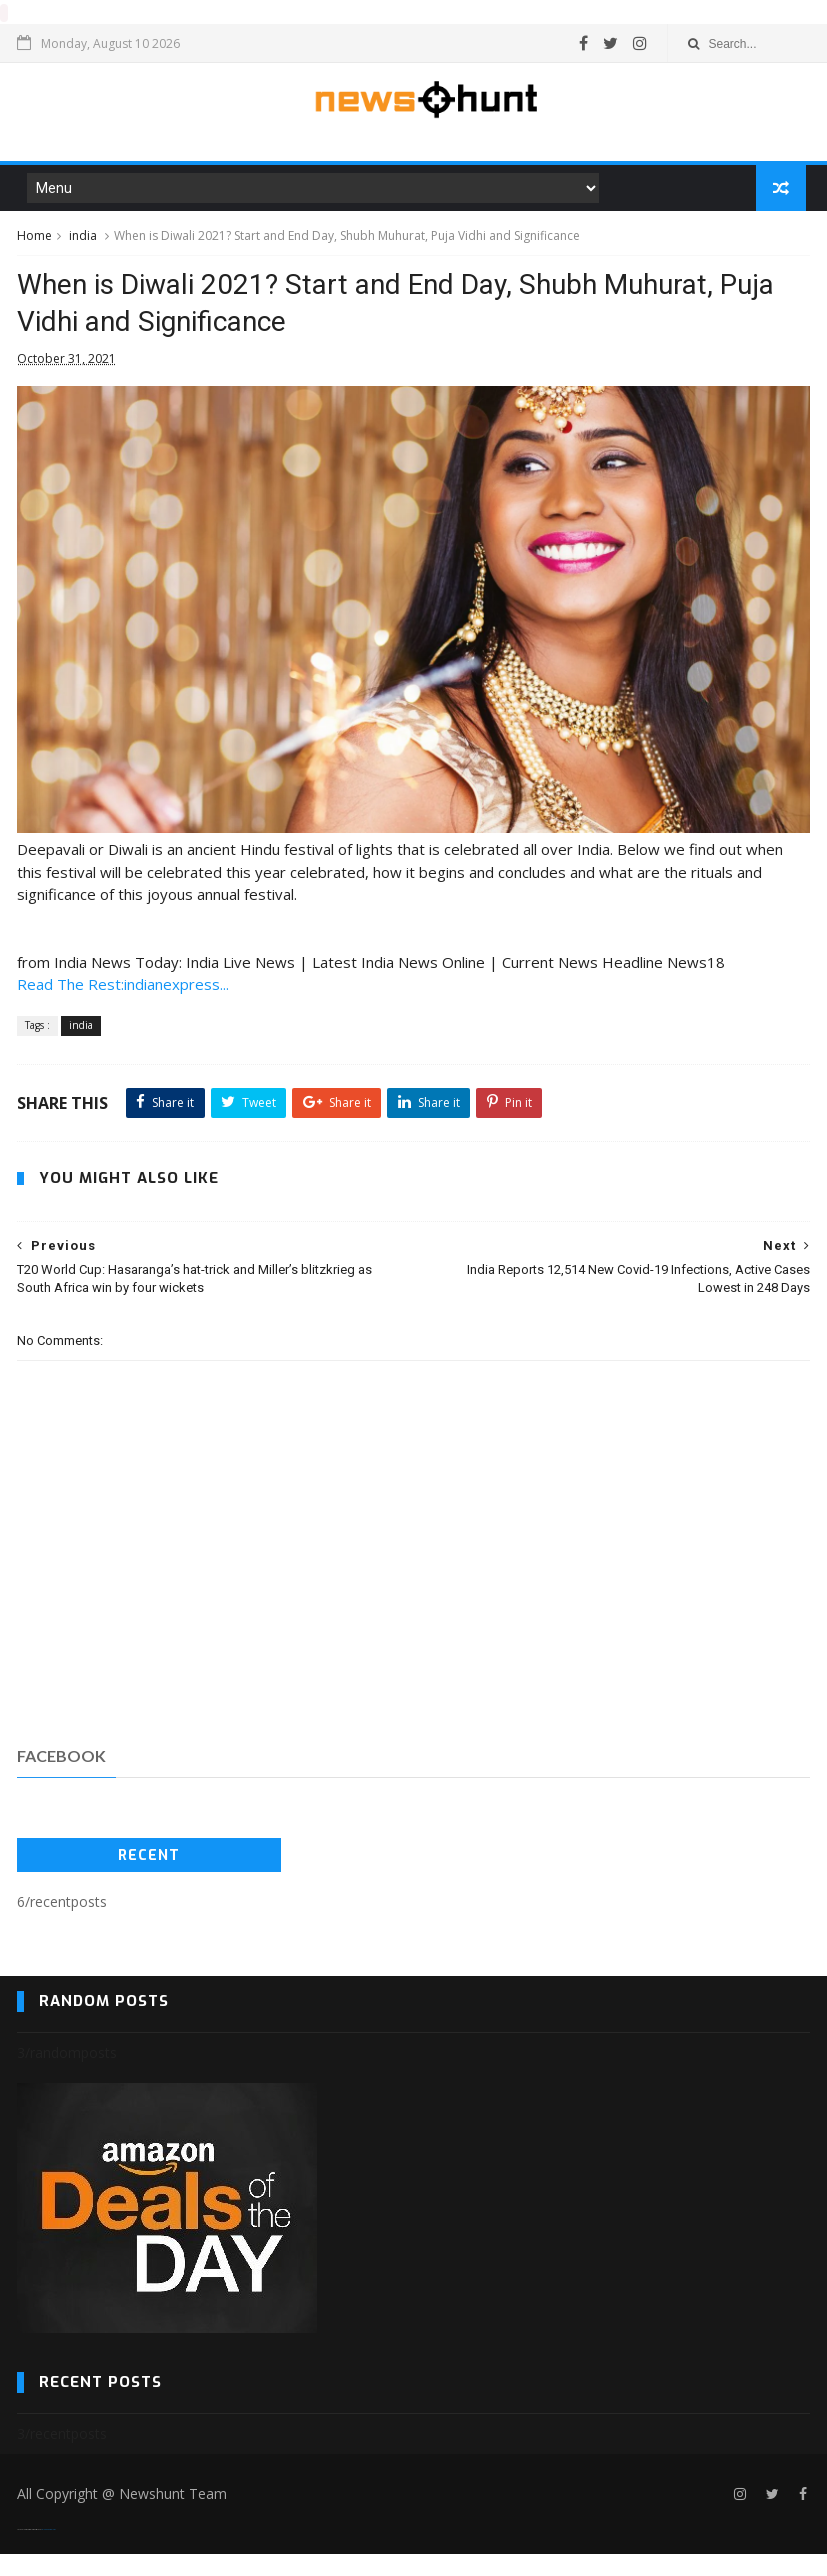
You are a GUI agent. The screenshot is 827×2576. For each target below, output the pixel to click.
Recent (149, 1877)
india (83, 241)
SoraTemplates (29, 2551)
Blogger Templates (48, 2551)
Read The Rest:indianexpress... (123, 1007)
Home (34, 241)
